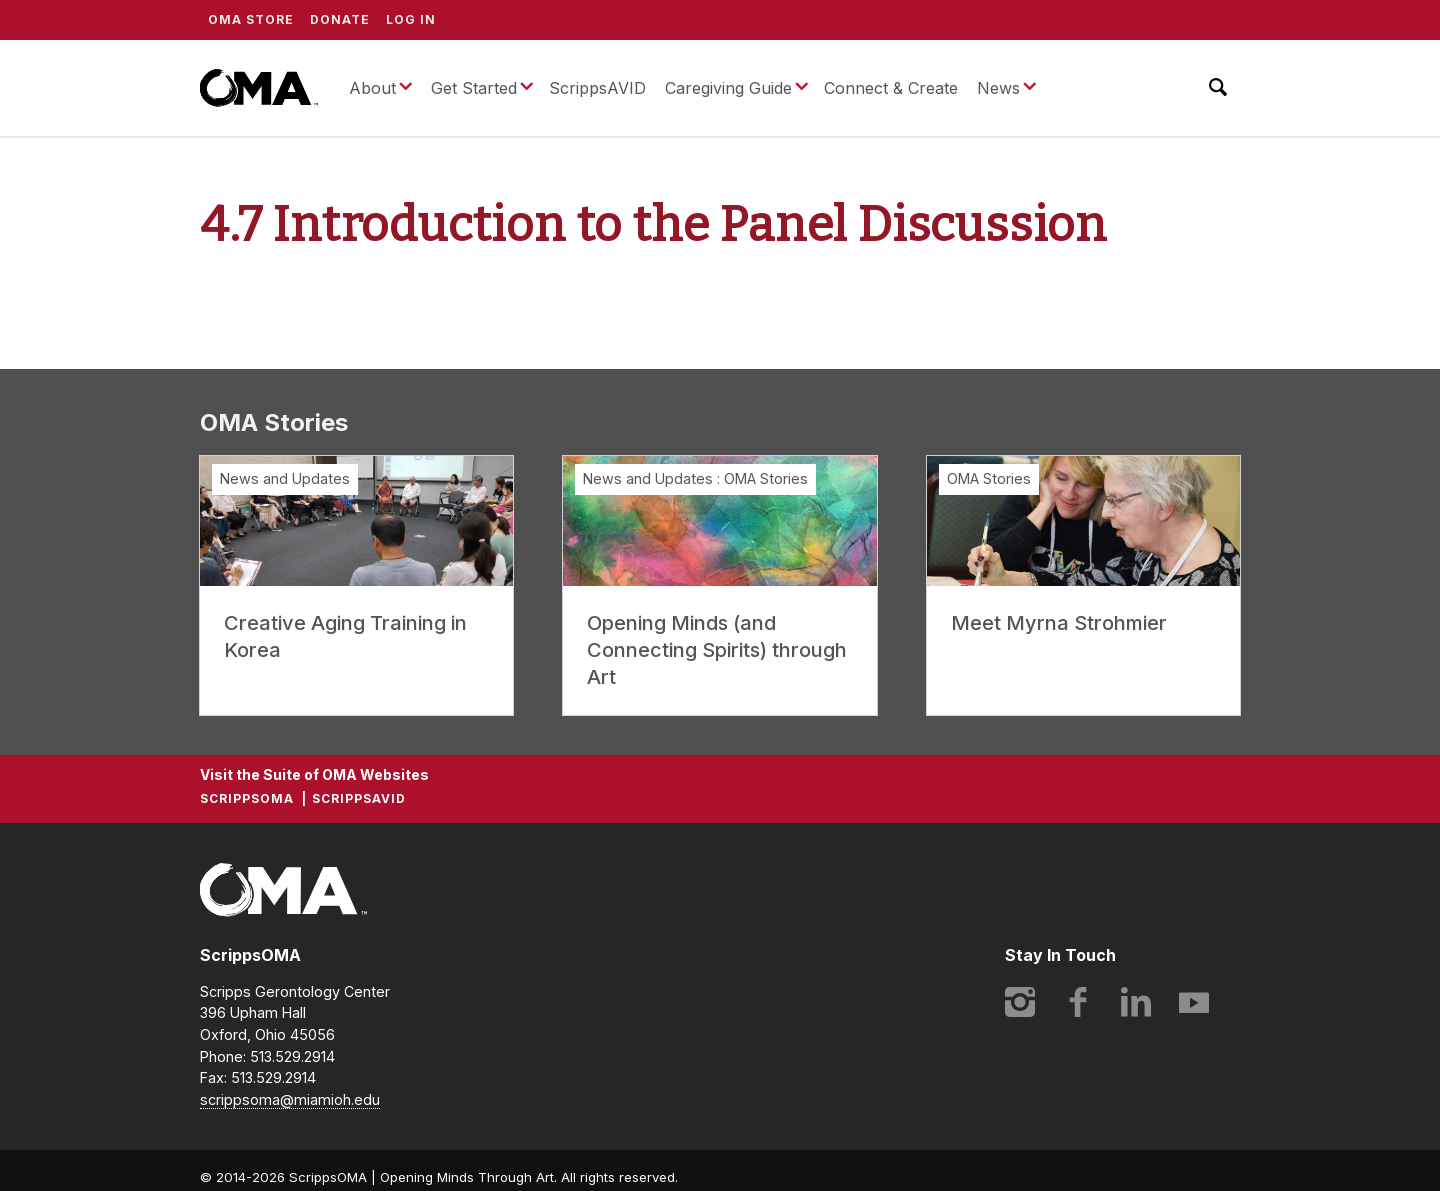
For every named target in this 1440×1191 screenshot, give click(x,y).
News (998, 88)
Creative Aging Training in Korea (345, 636)
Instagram (1020, 1002)
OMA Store (251, 19)
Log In (411, 19)
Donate (340, 19)
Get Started (474, 88)
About (372, 88)
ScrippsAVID (597, 88)
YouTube (1194, 1002)
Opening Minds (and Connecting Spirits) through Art (717, 650)
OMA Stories (766, 478)
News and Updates (285, 478)
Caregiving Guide (728, 88)
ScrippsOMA (259, 88)
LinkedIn (1136, 1002)
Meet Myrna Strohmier (1059, 623)
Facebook (1078, 1002)
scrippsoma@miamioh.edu (290, 1099)
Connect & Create (891, 88)
